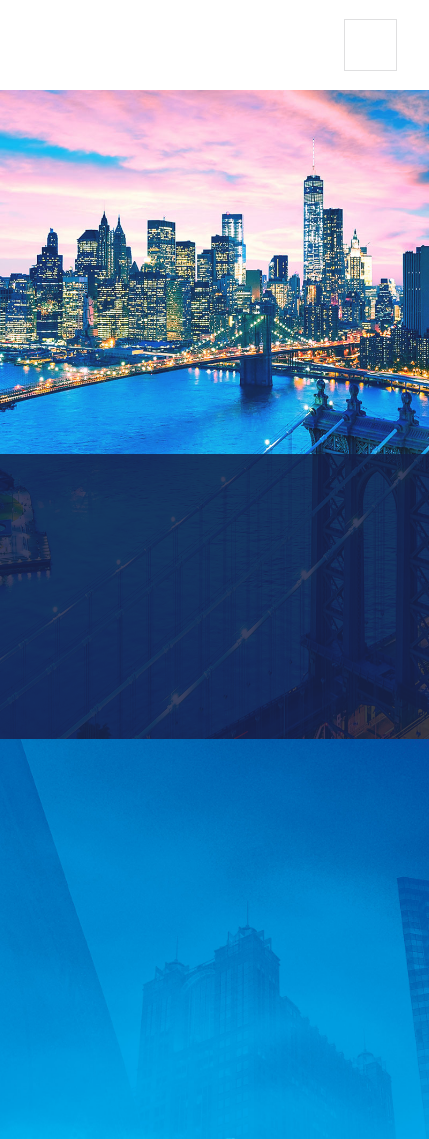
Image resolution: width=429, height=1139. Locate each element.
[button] (370, 45)
